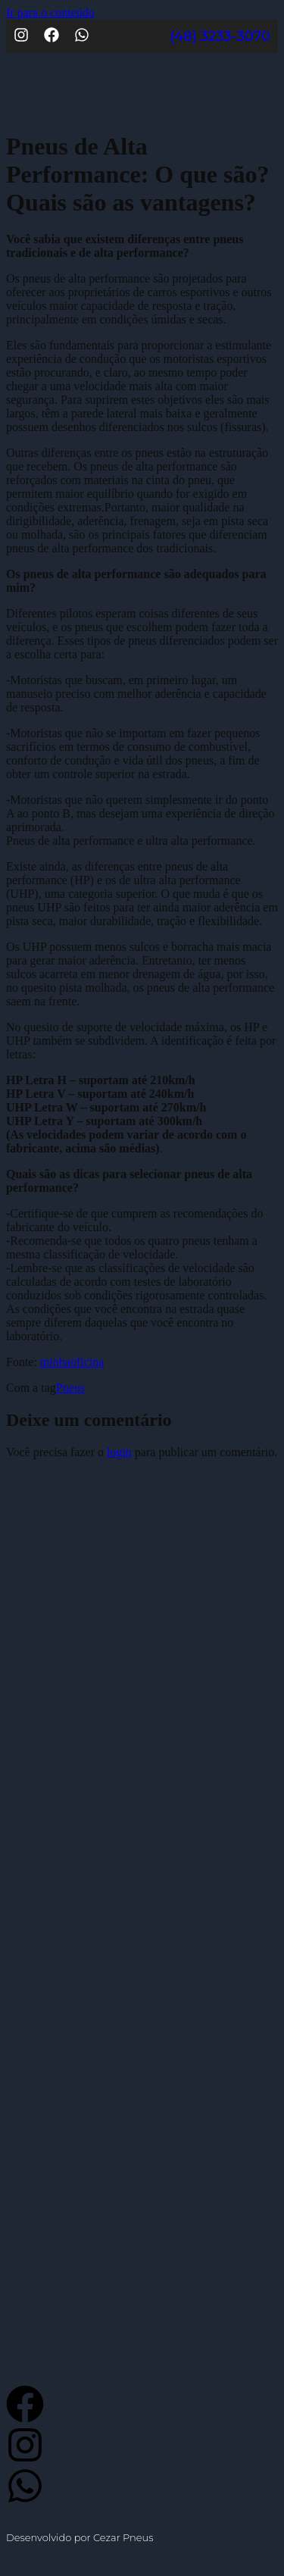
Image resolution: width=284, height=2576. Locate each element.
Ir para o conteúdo (50, 12)
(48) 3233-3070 (220, 36)
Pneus (70, 1387)
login (119, 1452)
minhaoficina (72, 1361)
